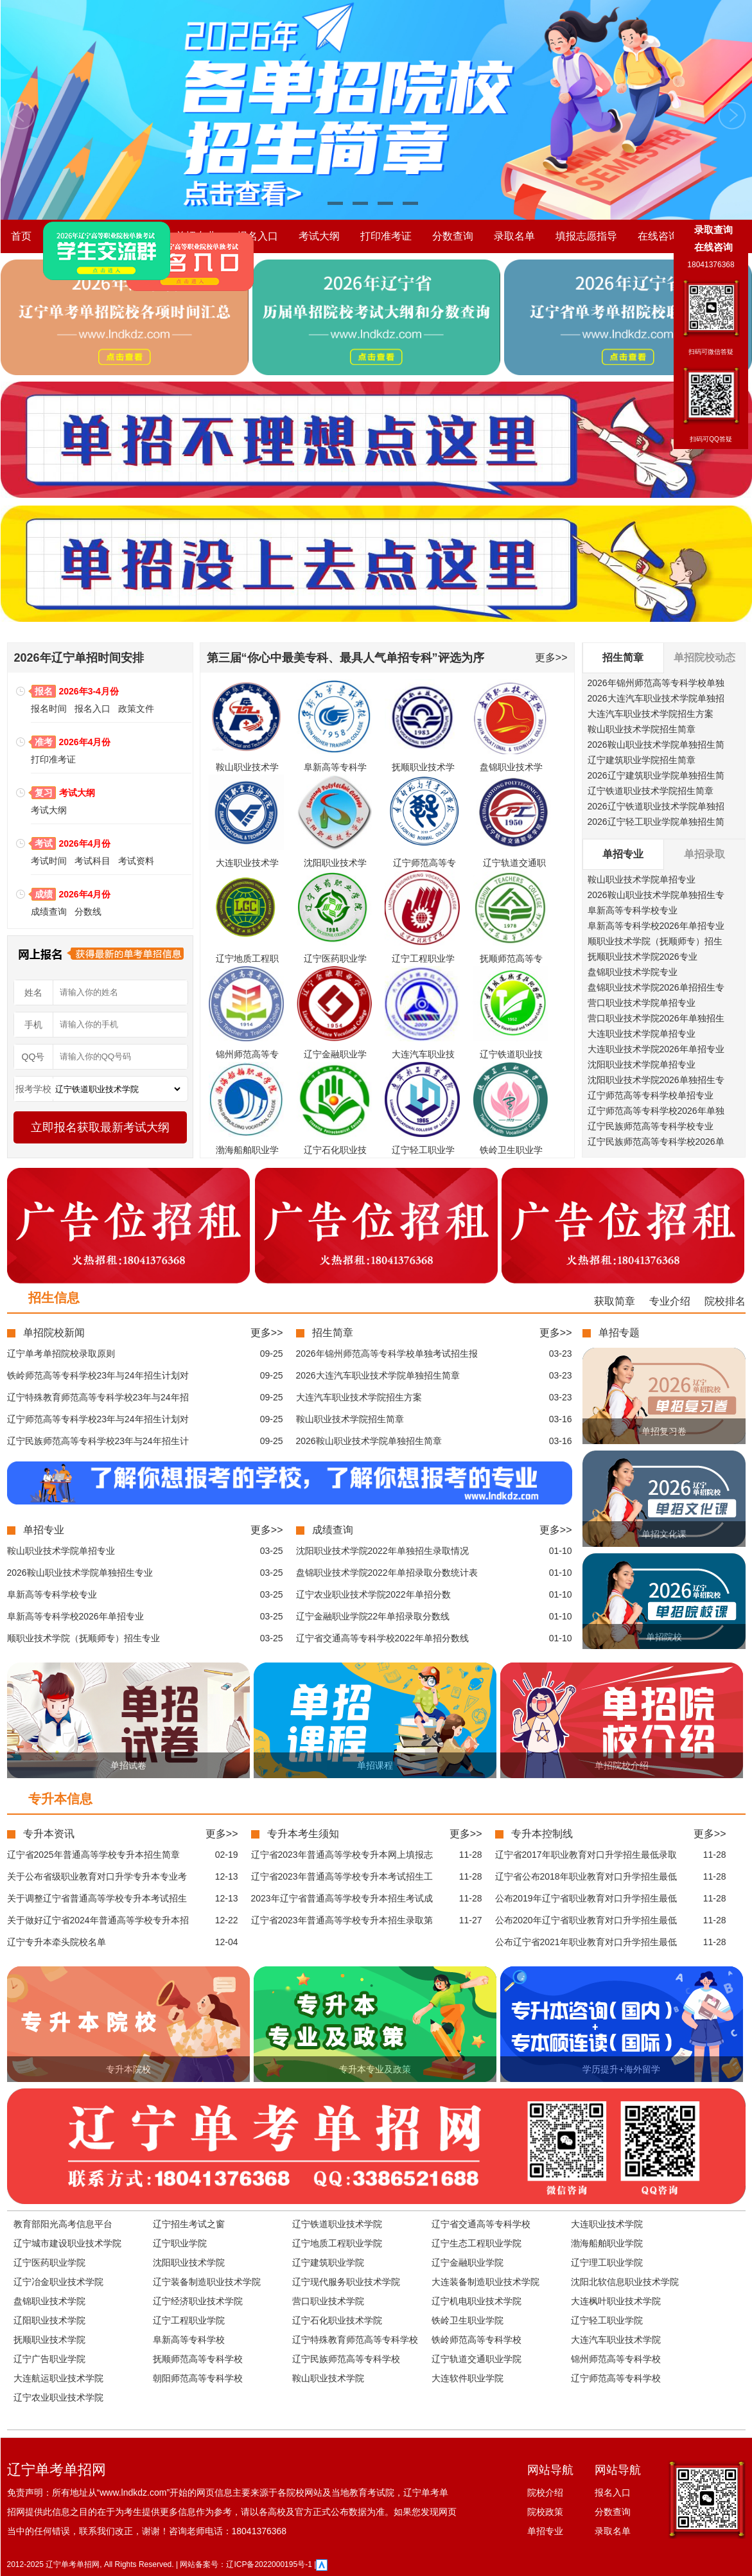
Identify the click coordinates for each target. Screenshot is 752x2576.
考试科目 (92, 861)
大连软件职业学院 (467, 2378)
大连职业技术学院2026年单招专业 (656, 1049)
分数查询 (452, 236)
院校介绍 (72, 236)
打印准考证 (386, 236)
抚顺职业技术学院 (49, 2339)
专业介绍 (669, 1301)
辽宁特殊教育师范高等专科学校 (355, 2339)
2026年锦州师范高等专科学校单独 (656, 683)
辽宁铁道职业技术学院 (337, 2224)
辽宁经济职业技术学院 (198, 2301)
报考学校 (33, 1089)
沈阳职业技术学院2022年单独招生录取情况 (382, 1551)
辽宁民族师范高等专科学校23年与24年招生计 (98, 1441)
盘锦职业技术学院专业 (633, 972)
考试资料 (136, 861)
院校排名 (725, 1301)
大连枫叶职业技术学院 (616, 2301)
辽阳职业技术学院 (49, 2320)
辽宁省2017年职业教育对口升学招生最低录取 (586, 1854)
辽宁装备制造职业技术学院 (207, 2282)
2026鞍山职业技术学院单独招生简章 (369, 1441)
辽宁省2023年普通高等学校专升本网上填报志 (342, 1854)
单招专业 (195, 236)
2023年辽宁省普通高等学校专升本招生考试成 (342, 1898)
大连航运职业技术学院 (58, 2378)
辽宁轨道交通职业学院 (476, 2359)
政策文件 (136, 708)
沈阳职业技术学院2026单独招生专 (656, 1080)
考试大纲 (319, 236)
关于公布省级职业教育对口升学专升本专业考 (97, 1876)
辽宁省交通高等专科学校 (481, 2224)
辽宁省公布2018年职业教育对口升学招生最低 (586, 1876)
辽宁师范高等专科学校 (616, 2378)
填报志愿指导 (586, 236)
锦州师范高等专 (247, 1054)
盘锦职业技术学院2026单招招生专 (656, 987)
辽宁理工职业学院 (607, 2262)
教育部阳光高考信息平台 (62, 2224)
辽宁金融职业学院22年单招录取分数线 (373, 1616)
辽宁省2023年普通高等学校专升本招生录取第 (342, 1920)
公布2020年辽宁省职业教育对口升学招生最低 (586, 1920)
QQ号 (33, 1057)
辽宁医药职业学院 (49, 2262)
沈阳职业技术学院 (189, 2262)
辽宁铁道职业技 (511, 1054)
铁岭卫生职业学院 (467, 2320)
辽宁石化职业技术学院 (337, 2320)
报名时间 (49, 708)
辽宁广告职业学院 (49, 2359)
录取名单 (514, 236)
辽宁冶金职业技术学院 (58, 2282)
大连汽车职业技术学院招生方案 (650, 714)
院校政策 (134, 236)
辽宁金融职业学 (335, 1054)
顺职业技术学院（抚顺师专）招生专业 (83, 1638)
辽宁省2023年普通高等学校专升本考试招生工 (342, 1876)
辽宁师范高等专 (424, 863)
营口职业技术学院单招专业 (641, 1003)
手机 (33, 1024)
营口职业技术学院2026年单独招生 (656, 1018)
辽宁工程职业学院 (189, 2320)
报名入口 (257, 236)
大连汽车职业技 (423, 1054)
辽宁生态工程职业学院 (476, 2243)
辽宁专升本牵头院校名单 (56, 1942)
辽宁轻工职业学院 (607, 2320)
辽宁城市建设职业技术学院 (67, 2243)
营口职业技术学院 (328, 2301)
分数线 (87, 911)
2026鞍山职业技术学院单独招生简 (656, 744)
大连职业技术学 (247, 863)
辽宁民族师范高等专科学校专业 (650, 1126)
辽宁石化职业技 (335, 1150)
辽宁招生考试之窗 (189, 2224)
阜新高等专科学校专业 (633, 910)
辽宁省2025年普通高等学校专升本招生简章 (93, 1854)
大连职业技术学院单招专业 (641, 1033)
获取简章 (614, 1301)
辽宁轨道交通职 (514, 863)
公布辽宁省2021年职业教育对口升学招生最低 (586, 1942)
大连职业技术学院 (607, 2224)
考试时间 (49, 861)
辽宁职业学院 (180, 2243)
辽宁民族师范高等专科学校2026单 (656, 1141)
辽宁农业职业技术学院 (58, 2397)
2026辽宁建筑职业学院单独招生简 (656, 775)
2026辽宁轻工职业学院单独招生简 (656, 821)
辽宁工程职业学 (423, 958)
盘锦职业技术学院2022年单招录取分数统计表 (387, 1572)
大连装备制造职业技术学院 (485, 2282)
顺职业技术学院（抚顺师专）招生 (655, 941)
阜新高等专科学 (335, 767)
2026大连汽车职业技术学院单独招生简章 (378, 1375)
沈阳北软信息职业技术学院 (625, 2282)
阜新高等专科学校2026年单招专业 (656, 926)
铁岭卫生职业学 (511, 1150)
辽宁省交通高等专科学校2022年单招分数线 (382, 1638)
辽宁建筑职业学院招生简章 (641, 760)
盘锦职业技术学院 (49, 2301)
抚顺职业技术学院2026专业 (642, 956)
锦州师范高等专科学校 (616, 2359)
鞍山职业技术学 (247, 767)
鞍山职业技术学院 (328, 2378)
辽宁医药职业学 (335, 958)
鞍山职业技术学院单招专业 (641, 879)
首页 (21, 236)
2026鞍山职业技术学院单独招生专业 (80, 1572)
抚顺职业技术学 (423, 767)
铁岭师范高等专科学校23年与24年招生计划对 (98, 1375)
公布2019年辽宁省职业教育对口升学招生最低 (586, 1898)
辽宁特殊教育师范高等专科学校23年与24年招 (98, 1397)
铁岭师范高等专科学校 (476, 2339)
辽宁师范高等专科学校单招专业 (650, 1095)
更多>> (551, 657)
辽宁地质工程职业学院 (337, 2243)
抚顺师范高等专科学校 (198, 2359)
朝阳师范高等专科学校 (198, 2378)
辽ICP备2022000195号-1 (268, 2564)
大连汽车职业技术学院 (616, 2339)
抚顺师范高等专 (511, 958)
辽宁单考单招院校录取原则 (61, 1353)
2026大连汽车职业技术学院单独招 (656, 698)
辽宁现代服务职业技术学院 (346, 2282)
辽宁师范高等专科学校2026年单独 (656, 1111)
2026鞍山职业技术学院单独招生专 (656, 895)
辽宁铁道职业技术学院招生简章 (650, 791)
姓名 (33, 992)
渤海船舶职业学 (247, 1150)
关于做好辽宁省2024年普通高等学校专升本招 (98, 1920)
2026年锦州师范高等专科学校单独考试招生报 (387, 1353)
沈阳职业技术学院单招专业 (641, 1064)
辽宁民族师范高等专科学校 (346, 2359)
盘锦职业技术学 (511, 767)
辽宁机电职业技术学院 (476, 2301)
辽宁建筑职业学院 (328, 2262)
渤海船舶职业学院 (607, 2243)
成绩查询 (49, 911)
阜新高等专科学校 (189, 2339)
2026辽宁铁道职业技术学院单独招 (656, 806)
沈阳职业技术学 (335, 863)
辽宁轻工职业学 (423, 1150)
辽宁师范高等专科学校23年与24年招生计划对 (98, 1419)
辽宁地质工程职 (247, 958)
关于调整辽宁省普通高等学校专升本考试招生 (97, 1898)
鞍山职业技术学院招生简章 (641, 729)
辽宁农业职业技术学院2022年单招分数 (373, 1594)
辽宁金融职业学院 (467, 2262)
